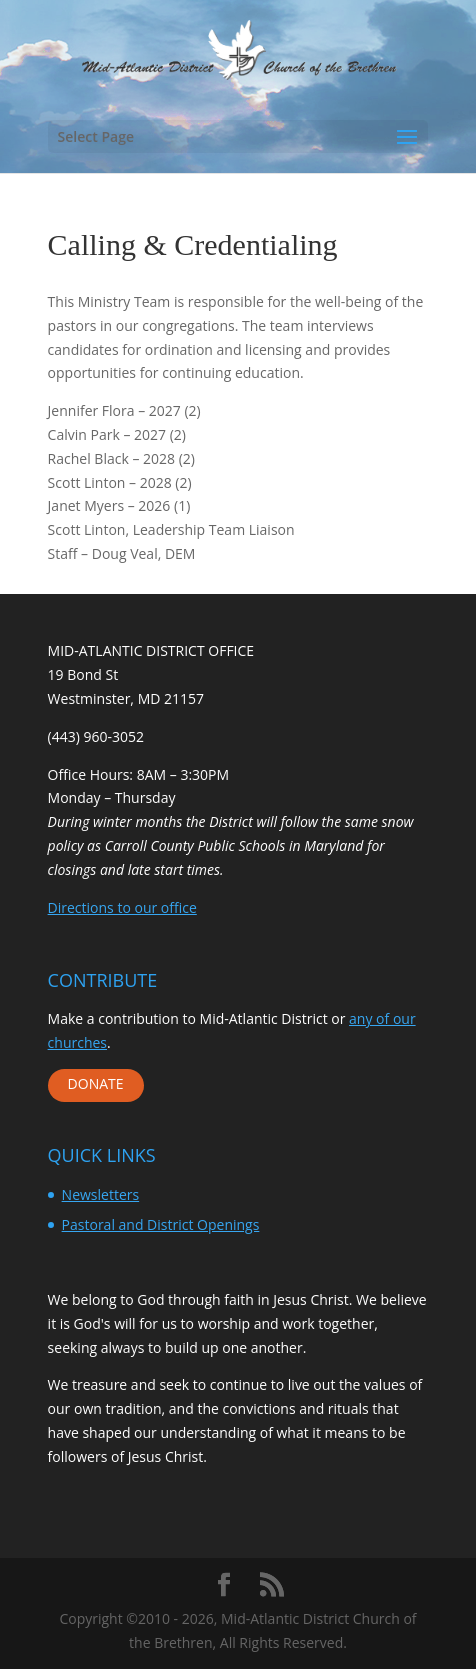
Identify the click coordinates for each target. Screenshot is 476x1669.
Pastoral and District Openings (161, 1224)
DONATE (96, 1083)
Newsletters (101, 1194)
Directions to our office (122, 907)
